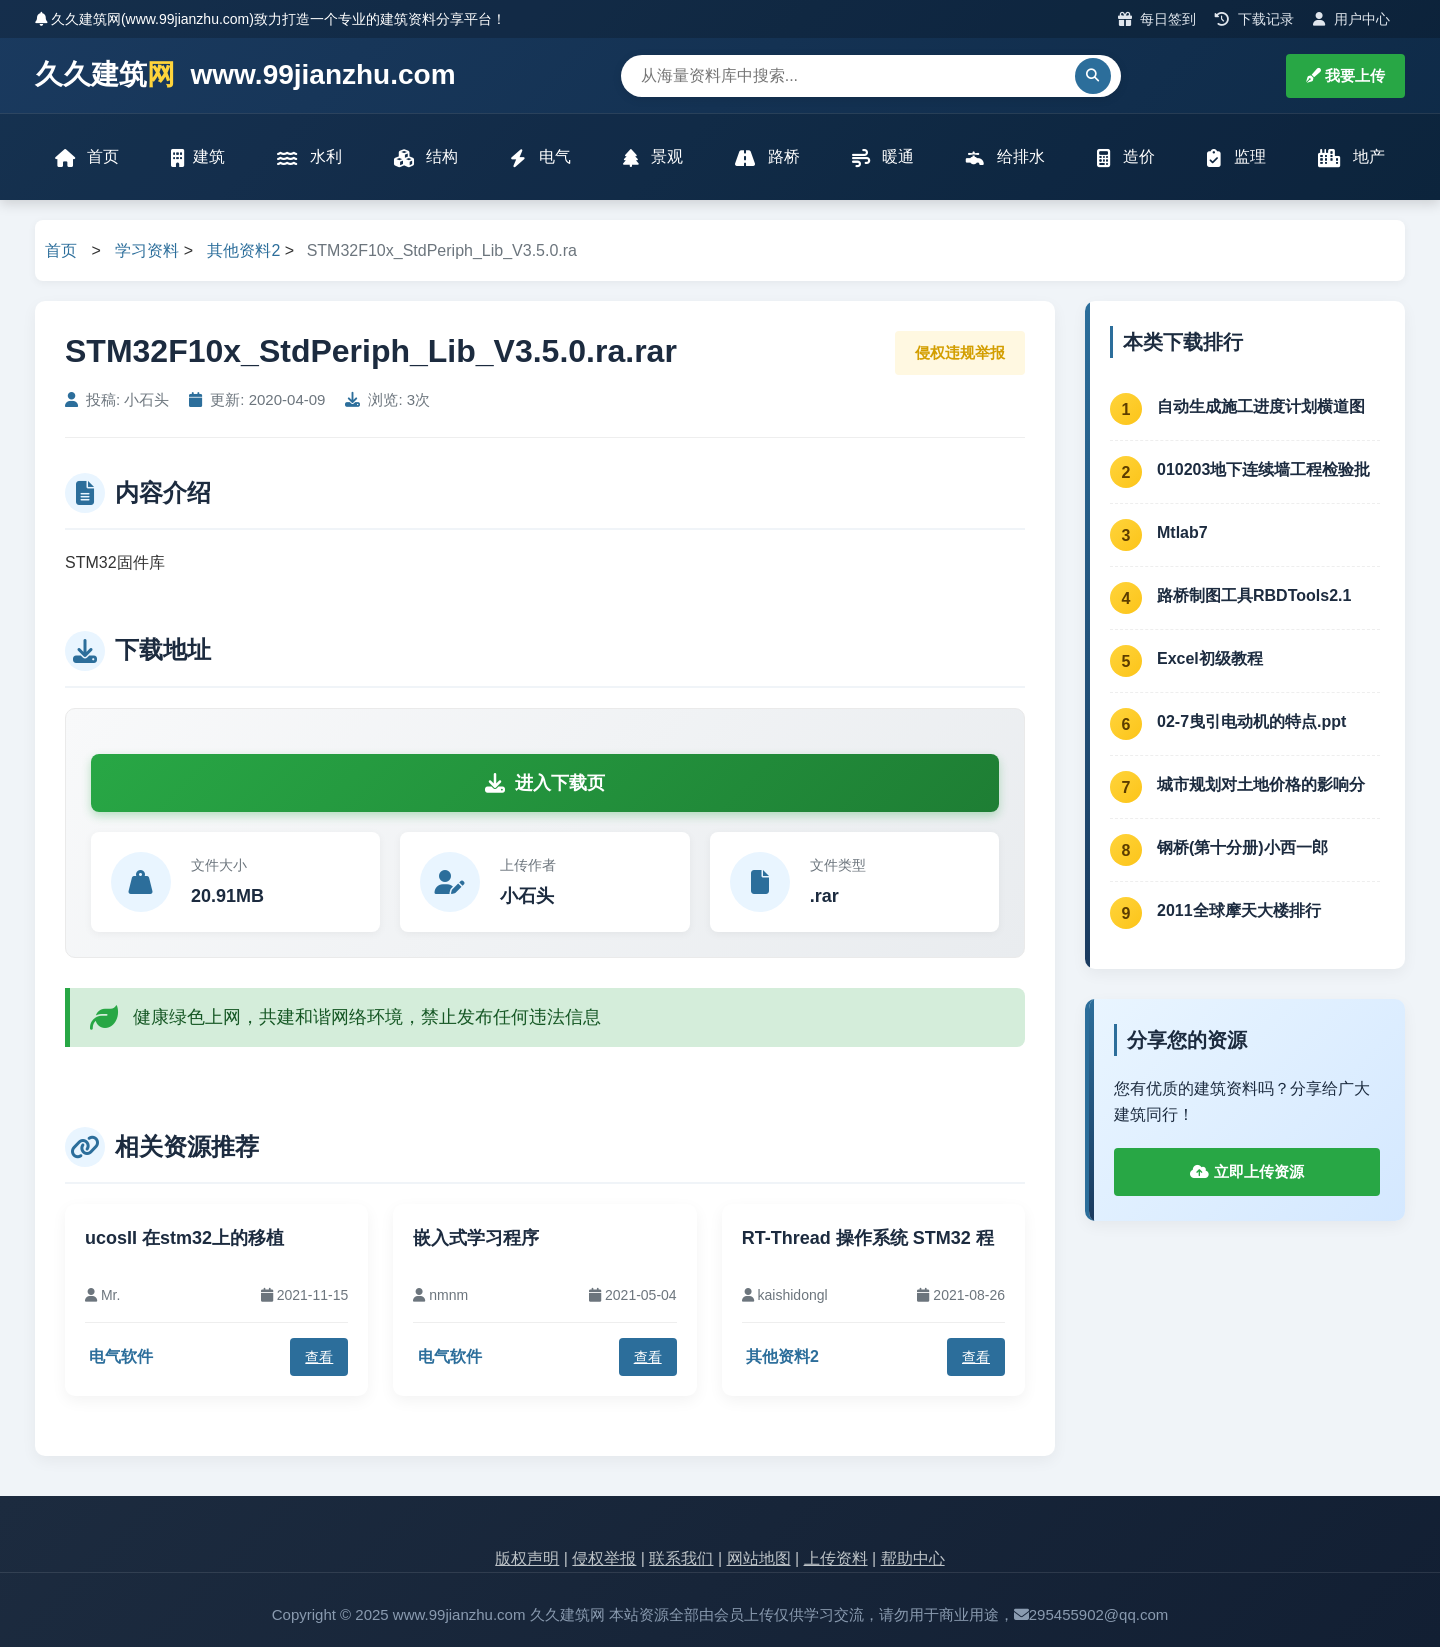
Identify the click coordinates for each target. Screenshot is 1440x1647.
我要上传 (1345, 75)
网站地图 (759, 1558)
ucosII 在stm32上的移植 (184, 1238)
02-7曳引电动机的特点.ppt (1251, 721)
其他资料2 (243, 250)
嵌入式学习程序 (476, 1238)
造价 (1126, 157)
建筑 (198, 157)
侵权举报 (604, 1558)
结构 (426, 157)
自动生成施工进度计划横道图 (1261, 406)
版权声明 (527, 1558)
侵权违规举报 (960, 352)
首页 (87, 157)
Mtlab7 (1182, 532)
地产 (1351, 157)
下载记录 (1254, 19)
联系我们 (681, 1558)
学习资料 (147, 250)
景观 (653, 157)
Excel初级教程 (1210, 658)
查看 (319, 1357)
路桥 (767, 157)
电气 (540, 157)
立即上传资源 (1246, 1171)
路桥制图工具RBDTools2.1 (1254, 595)
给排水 (1005, 157)
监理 (1236, 157)
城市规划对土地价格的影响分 (1261, 784)
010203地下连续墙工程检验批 (1263, 469)
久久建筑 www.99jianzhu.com (245, 75)
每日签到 (1157, 19)
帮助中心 (913, 1558)
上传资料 (836, 1558)
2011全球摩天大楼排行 (1239, 910)
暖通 (883, 157)
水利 (309, 157)
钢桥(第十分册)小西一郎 (1242, 847)
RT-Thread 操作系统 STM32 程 (868, 1238)
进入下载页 (545, 783)
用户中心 (1351, 19)
